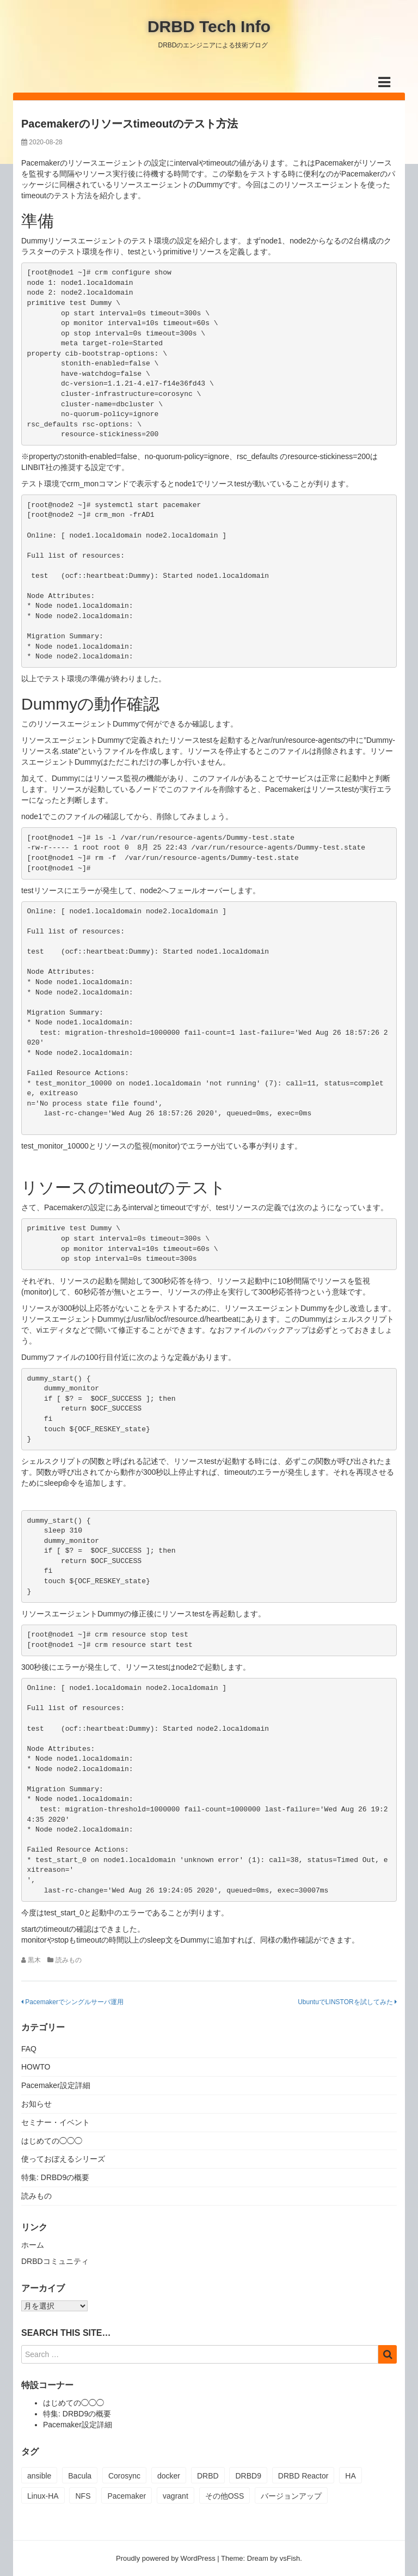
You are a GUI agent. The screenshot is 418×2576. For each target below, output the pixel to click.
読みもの (69, 1960)
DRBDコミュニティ (55, 2261)
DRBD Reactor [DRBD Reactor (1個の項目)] (303, 2475)
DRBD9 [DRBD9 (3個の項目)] (248, 2475)
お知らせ (36, 2103)
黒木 (34, 1960)
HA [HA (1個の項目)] (350, 2475)
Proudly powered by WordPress (166, 2558)
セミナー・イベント (55, 2122)
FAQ (28, 2048)
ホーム (32, 2245)
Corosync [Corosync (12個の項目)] (124, 2475)
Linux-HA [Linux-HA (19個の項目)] (43, 2496)
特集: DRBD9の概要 (55, 2177)
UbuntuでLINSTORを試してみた (347, 2002)
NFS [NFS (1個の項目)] (82, 2496)
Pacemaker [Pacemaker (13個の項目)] (126, 2496)
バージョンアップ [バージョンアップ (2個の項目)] (291, 2496)
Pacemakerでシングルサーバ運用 (72, 2002)
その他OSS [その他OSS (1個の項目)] (224, 2496)
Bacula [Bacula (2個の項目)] (79, 2475)
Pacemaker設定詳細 (55, 2085)
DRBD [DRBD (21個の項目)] (208, 2475)
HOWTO (35, 2066)
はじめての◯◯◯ (51, 2141)
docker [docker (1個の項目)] (168, 2475)
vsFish (290, 2558)
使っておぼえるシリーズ (63, 2158)
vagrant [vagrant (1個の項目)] (175, 2496)
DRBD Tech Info (209, 26)
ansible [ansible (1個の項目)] (39, 2475)
